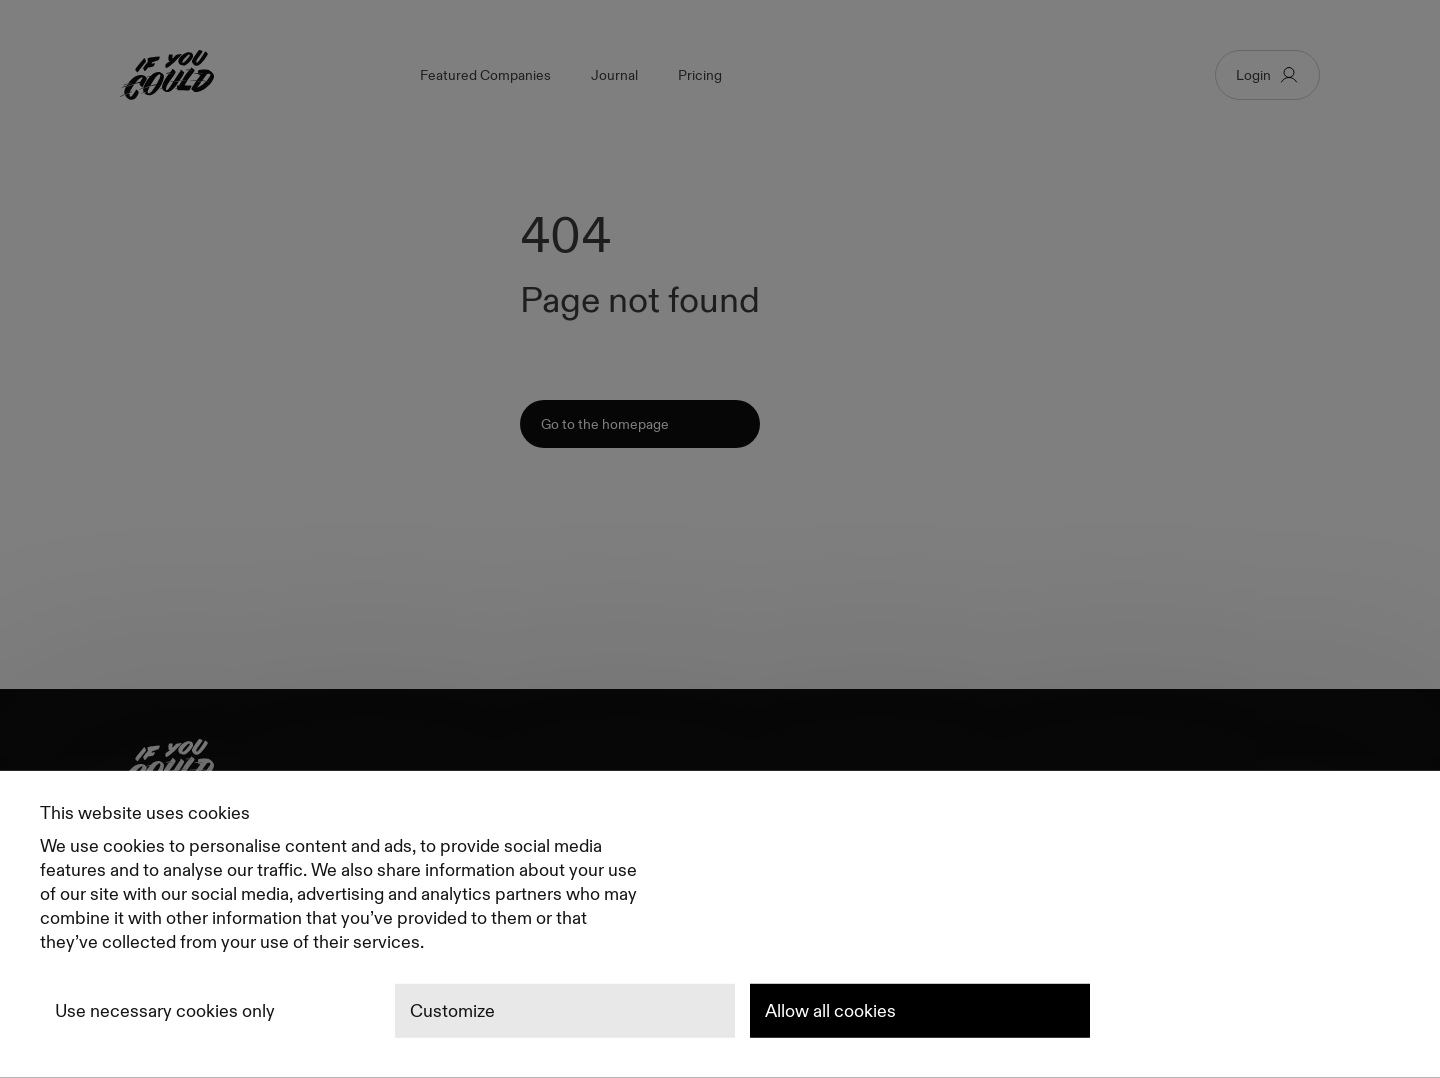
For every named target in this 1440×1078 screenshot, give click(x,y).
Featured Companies (485, 75)
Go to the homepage (605, 424)
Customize (452, 1011)
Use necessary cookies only (165, 1011)
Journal (614, 75)
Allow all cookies (830, 1011)
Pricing (700, 75)
